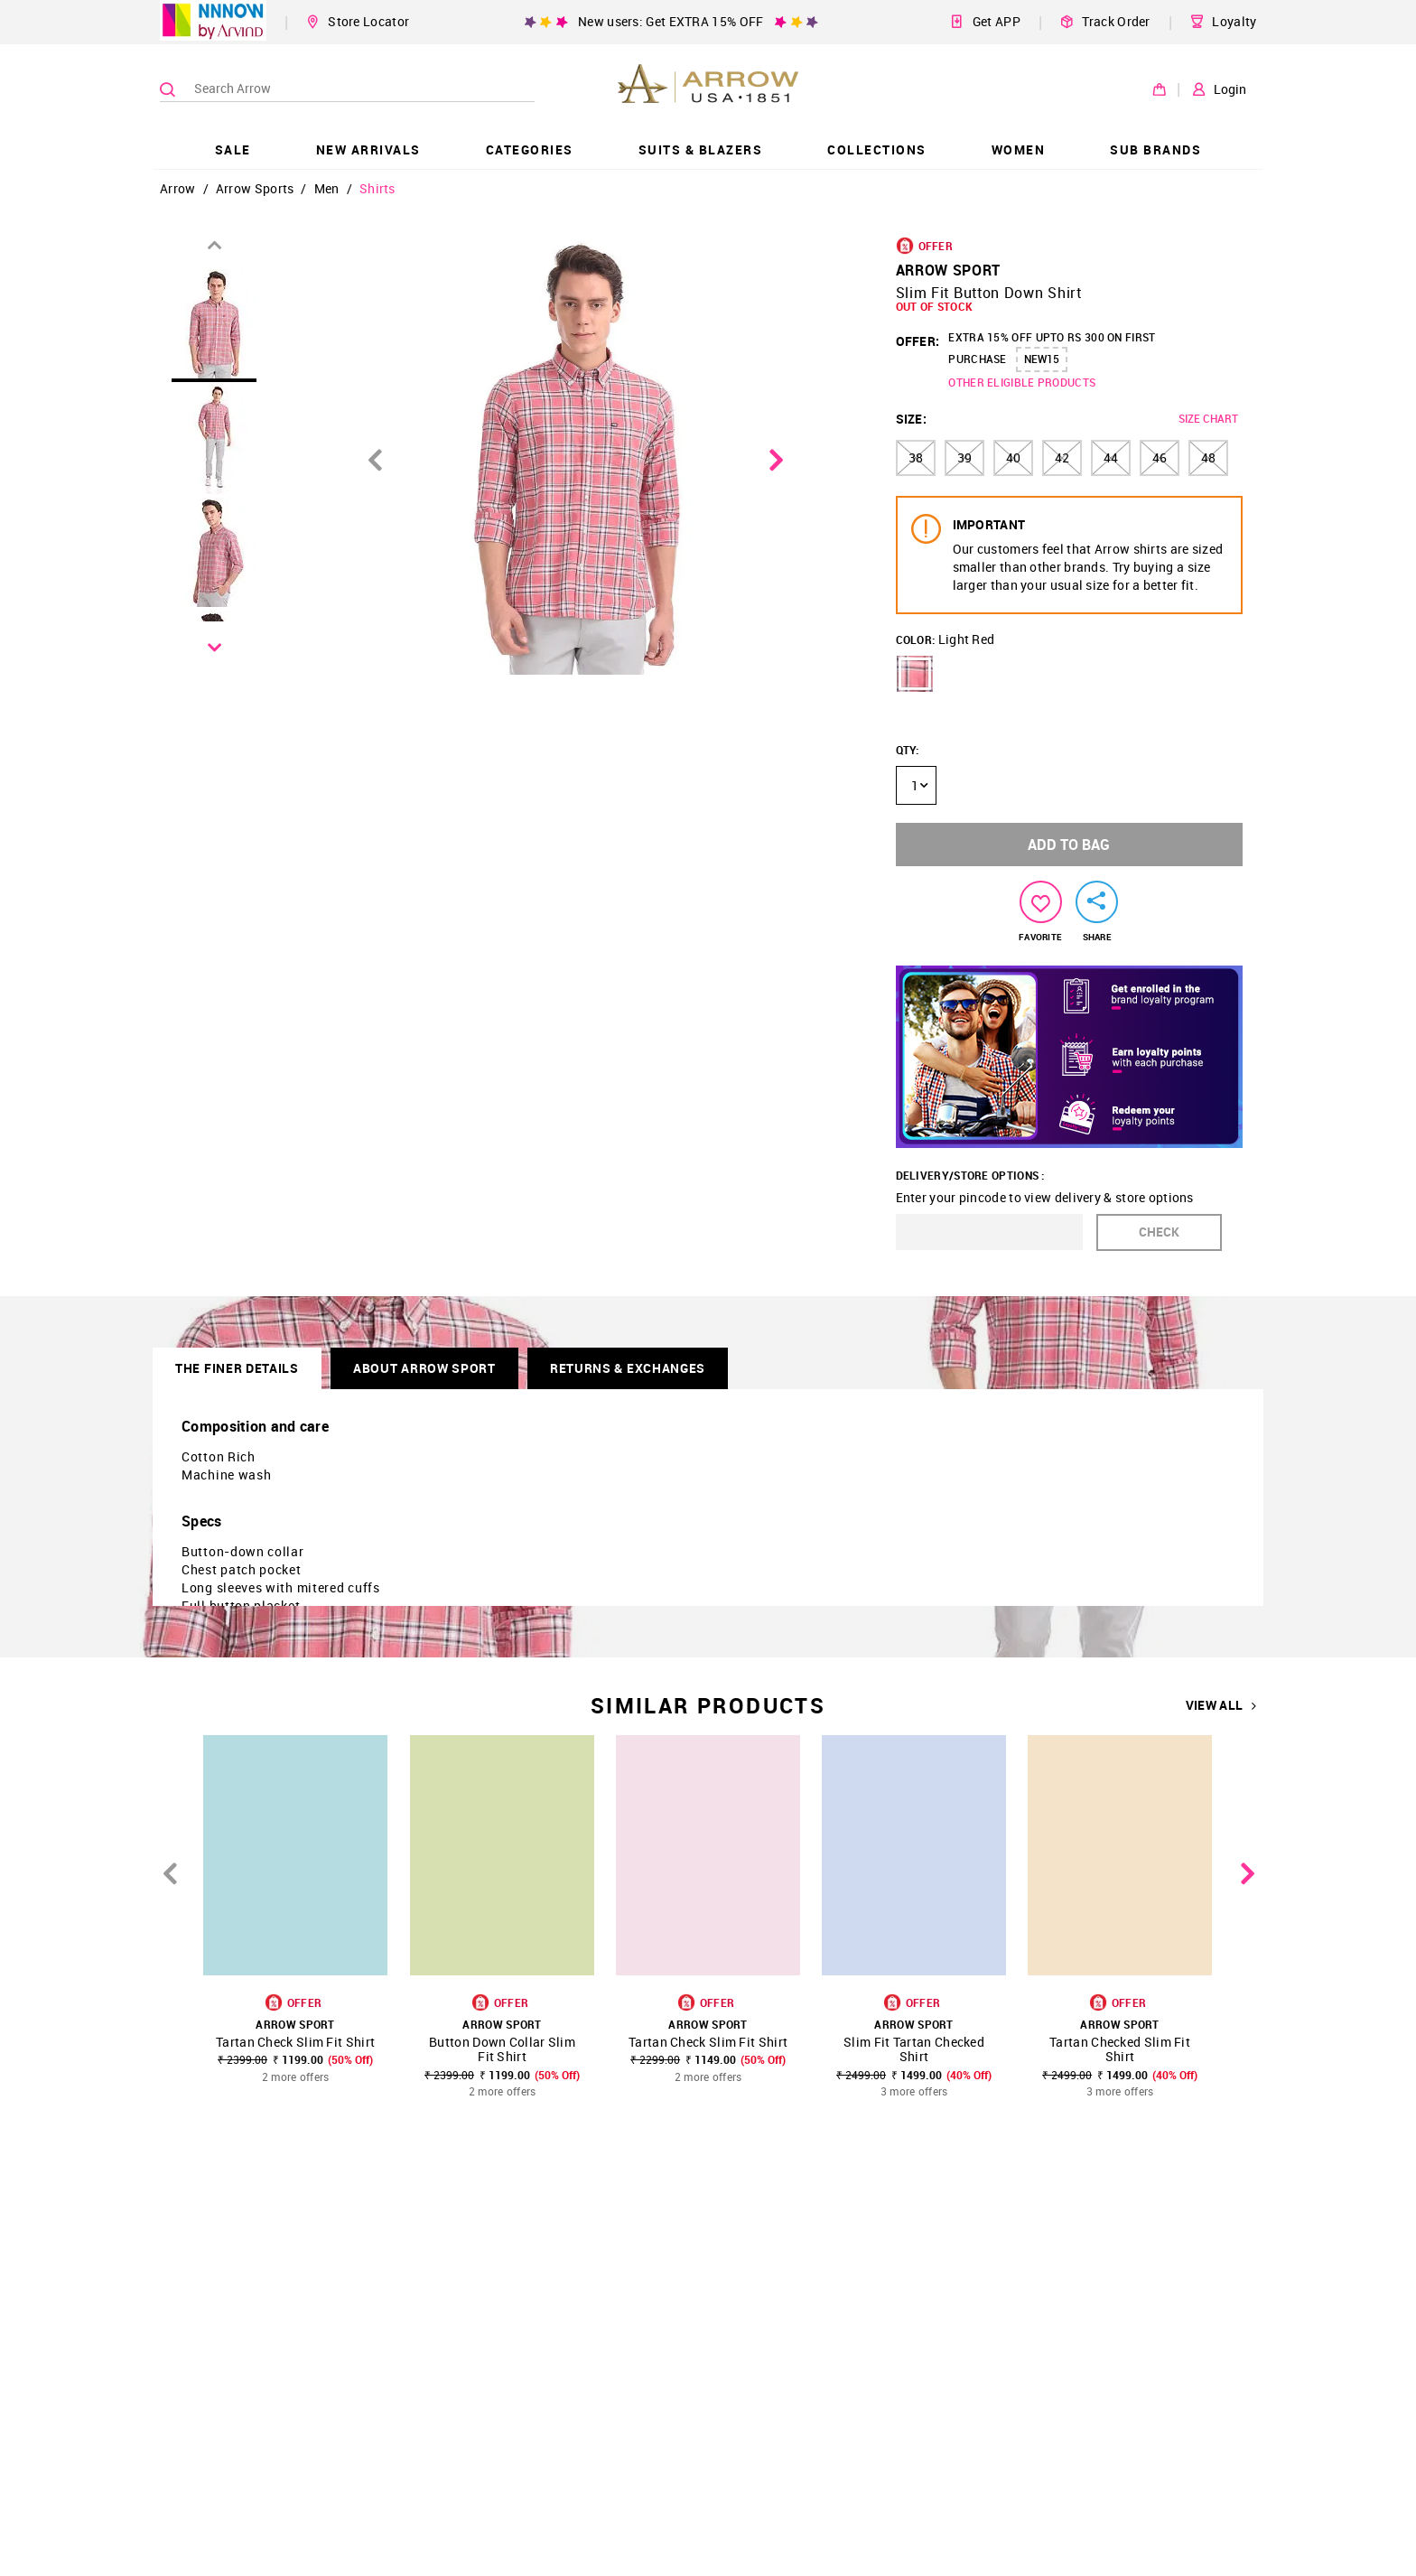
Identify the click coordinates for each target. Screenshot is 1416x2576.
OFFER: (918, 341)
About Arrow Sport (424, 1368)
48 (1208, 457)
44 (1111, 457)
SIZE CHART (1208, 418)
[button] (915, 674)
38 (915, 457)
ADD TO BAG (1069, 844)
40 (1013, 457)
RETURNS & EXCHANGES (627, 1368)
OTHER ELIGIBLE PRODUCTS (1021, 382)
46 (1159, 457)
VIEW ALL (1221, 1705)
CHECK (1159, 1231)
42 (1062, 457)
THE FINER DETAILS (237, 1368)
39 (964, 457)
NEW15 (1041, 358)
